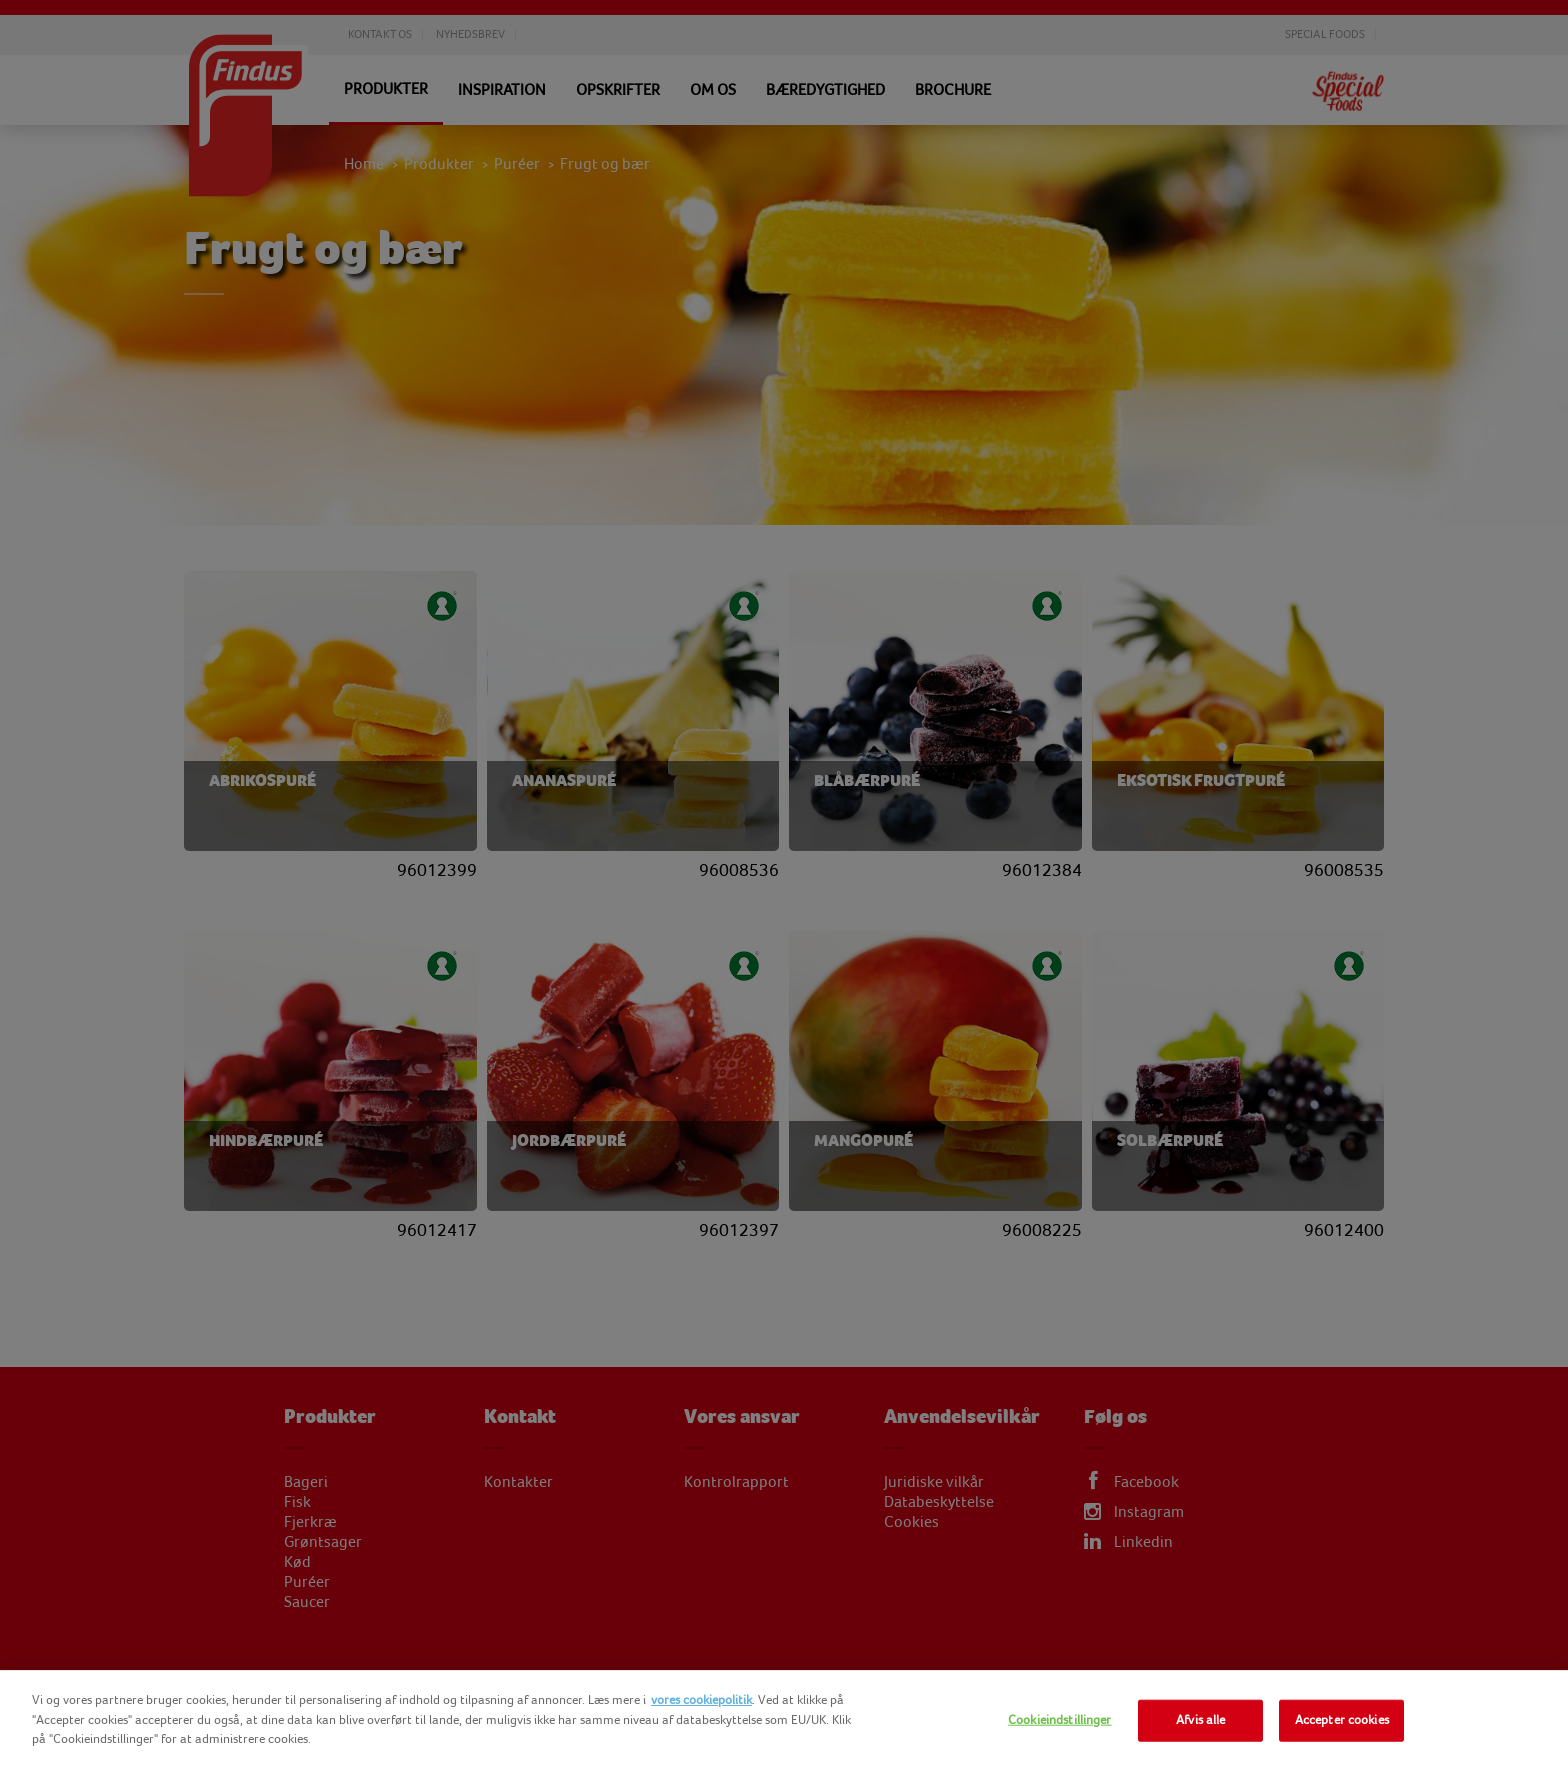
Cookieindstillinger (1059, 1720)
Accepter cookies (1342, 1720)
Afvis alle (1200, 1720)
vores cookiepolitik (701, 1700)
